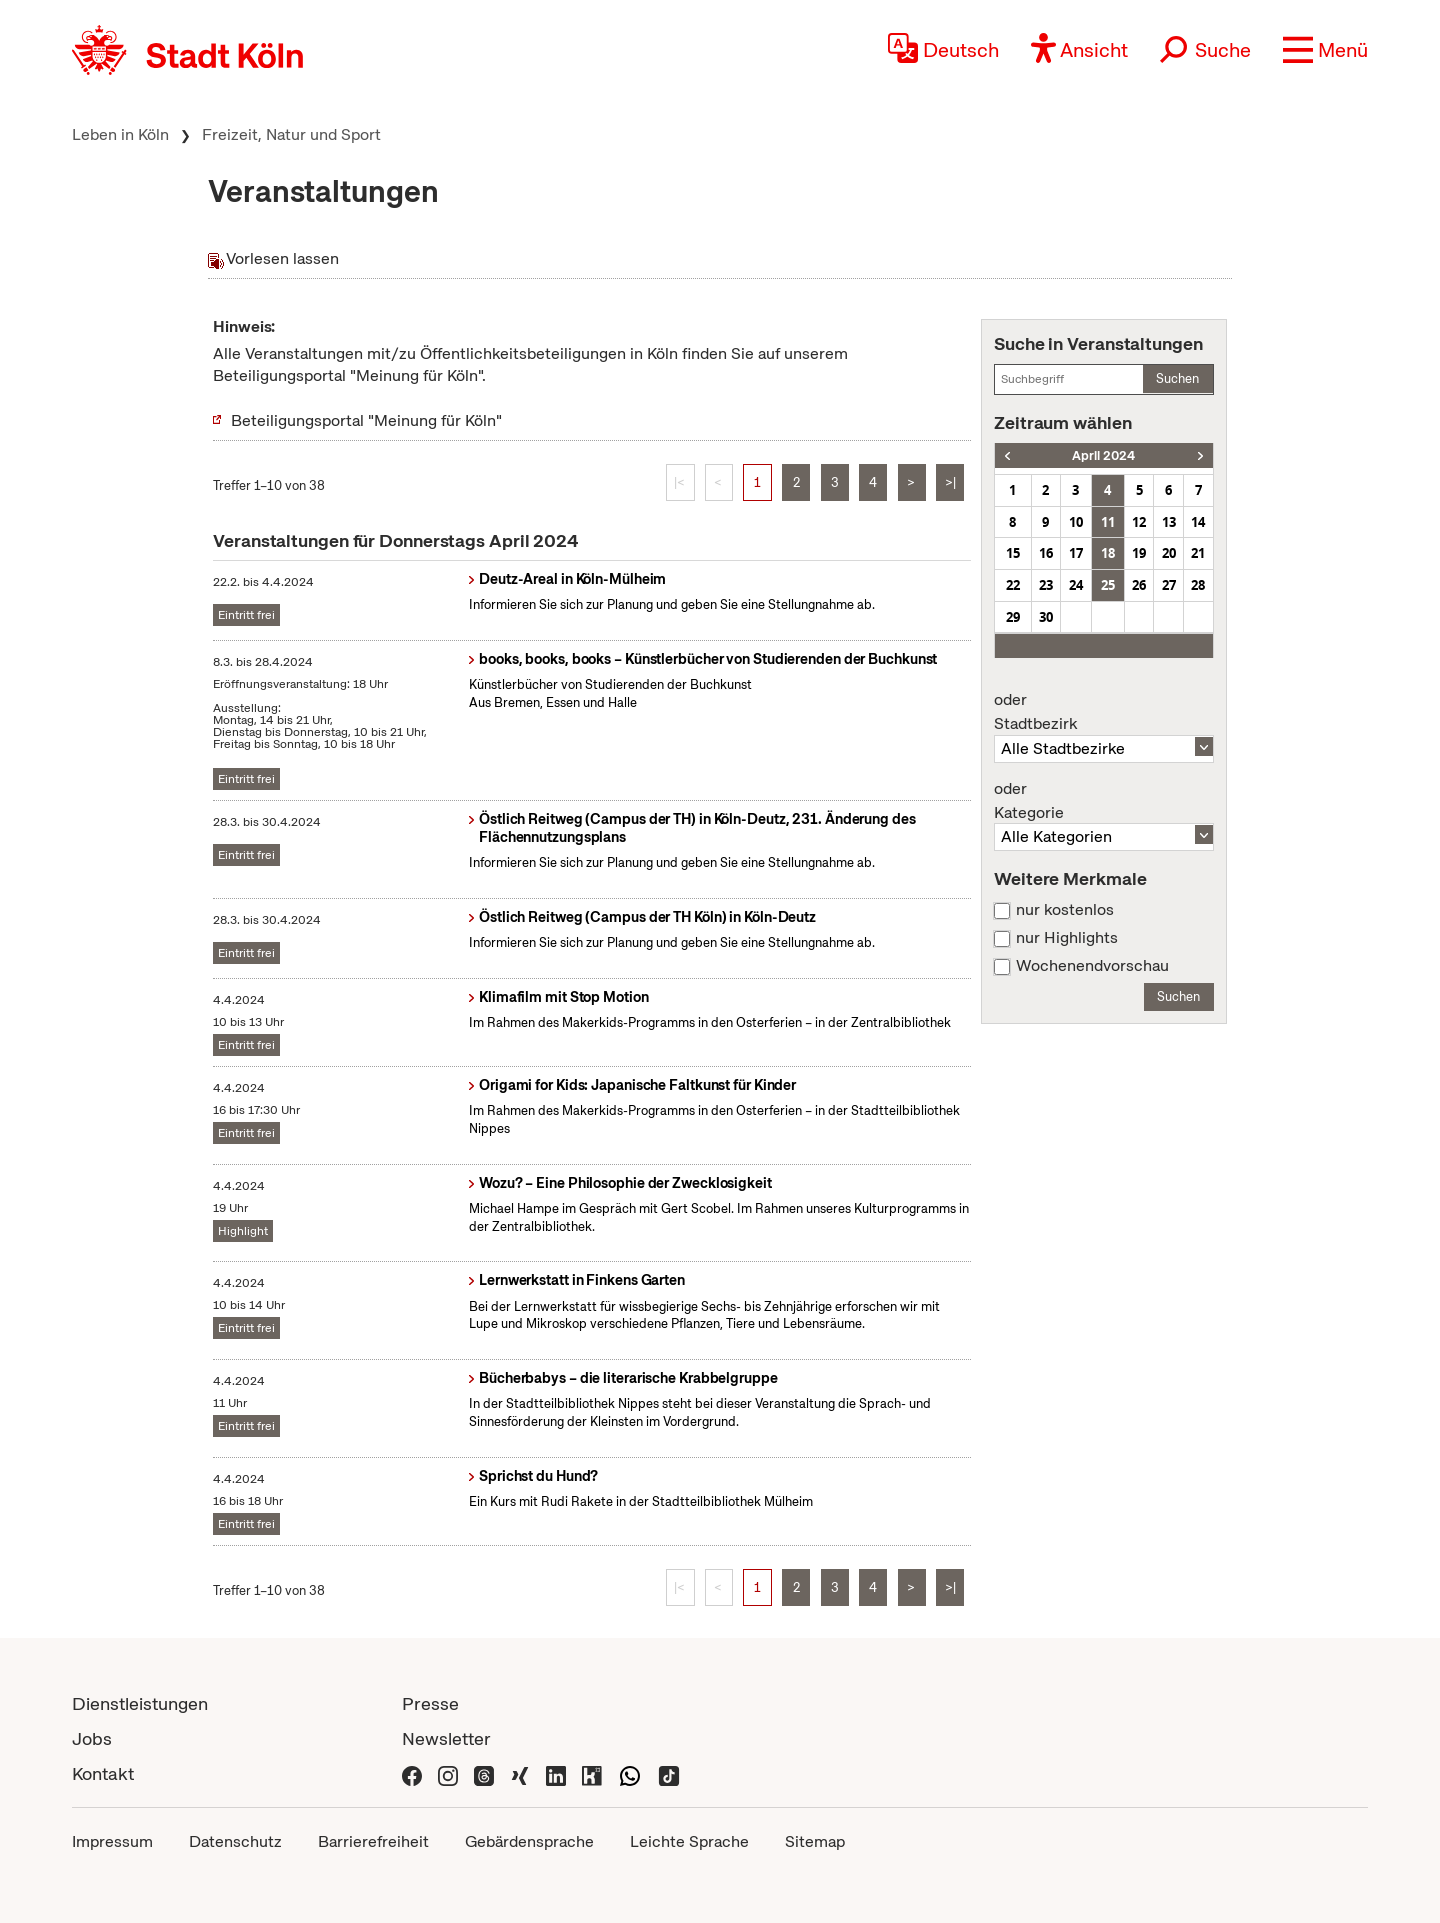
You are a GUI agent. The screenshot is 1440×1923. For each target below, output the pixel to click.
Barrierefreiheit (373, 1841)
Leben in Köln (120, 134)
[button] (1325, 50)
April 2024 (1103, 455)
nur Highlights (1067, 938)
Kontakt (103, 1773)
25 (1108, 585)
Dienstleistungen (140, 1703)
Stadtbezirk (1104, 712)
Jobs (92, 1738)
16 (1046, 553)
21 (1198, 553)
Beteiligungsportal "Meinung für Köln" (366, 420)
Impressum (112, 1841)
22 (1013, 585)
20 (1169, 553)
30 (1046, 617)
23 (1046, 585)
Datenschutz (235, 1841)
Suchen (1177, 378)
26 (1139, 585)
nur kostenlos (1065, 910)
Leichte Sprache (689, 1841)
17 (1076, 553)
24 (1076, 585)
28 (1198, 585)
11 (1108, 522)
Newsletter (446, 1738)
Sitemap (815, 1841)
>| (950, 482)
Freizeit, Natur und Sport (291, 134)
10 (1076, 522)
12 (1139, 522)
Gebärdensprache (529, 1841)
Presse (430, 1703)
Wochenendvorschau (1092, 966)
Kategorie (1104, 801)
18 (1108, 553)
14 (1198, 522)
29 (1013, 617)
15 (1013, 553)
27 (1169, 585)
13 (1169, 522)
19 (1139, 553)
